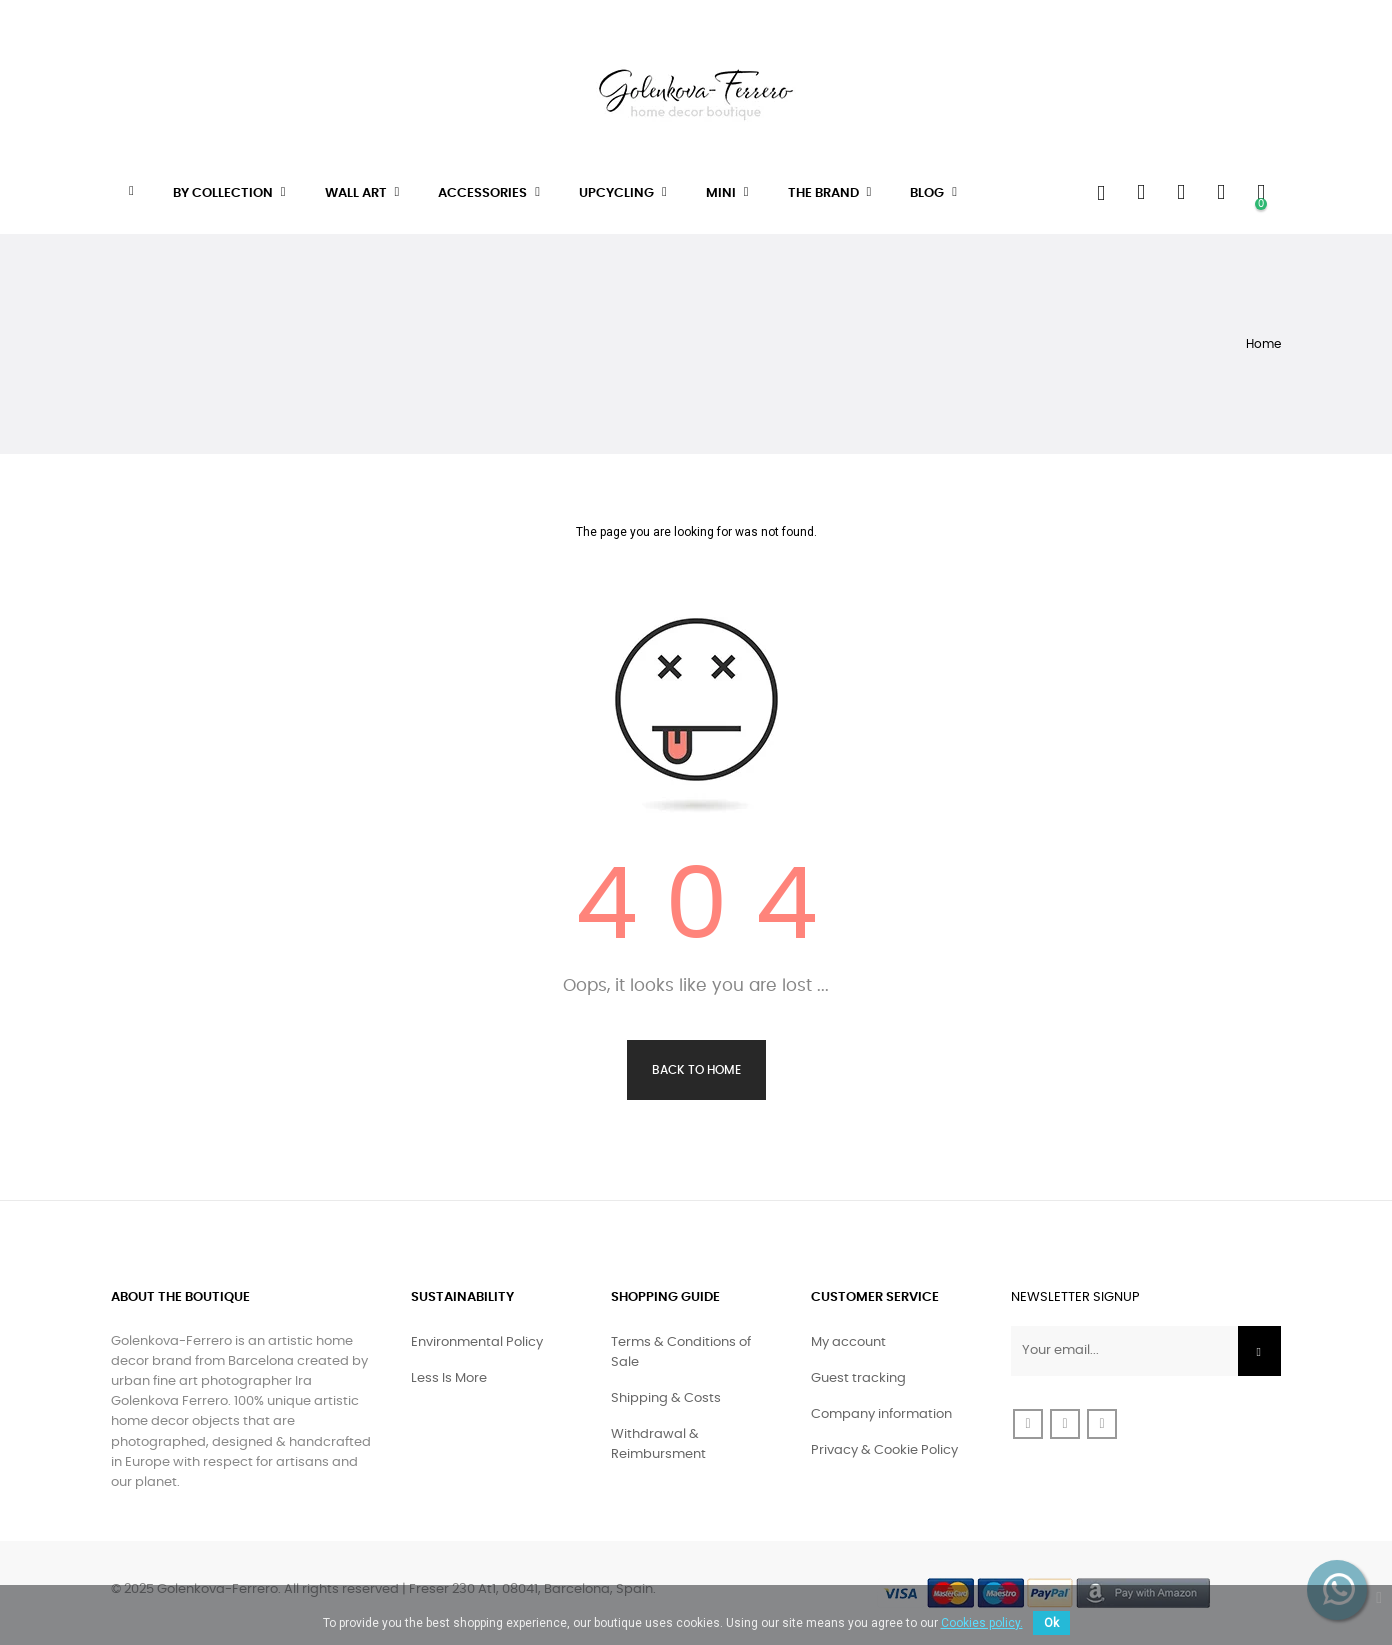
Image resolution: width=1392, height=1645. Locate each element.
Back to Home (696, 1070)
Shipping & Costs (666, 1398)
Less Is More (449, 1378)
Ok (1051, 1623)
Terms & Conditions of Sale (681, 1352)
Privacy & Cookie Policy (884, 1450)
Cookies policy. (982, 1623)
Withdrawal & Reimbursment (658, 1444)
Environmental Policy (477, 1342)
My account (848, 1342)
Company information (881, 1414)
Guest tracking (858, 1378)
